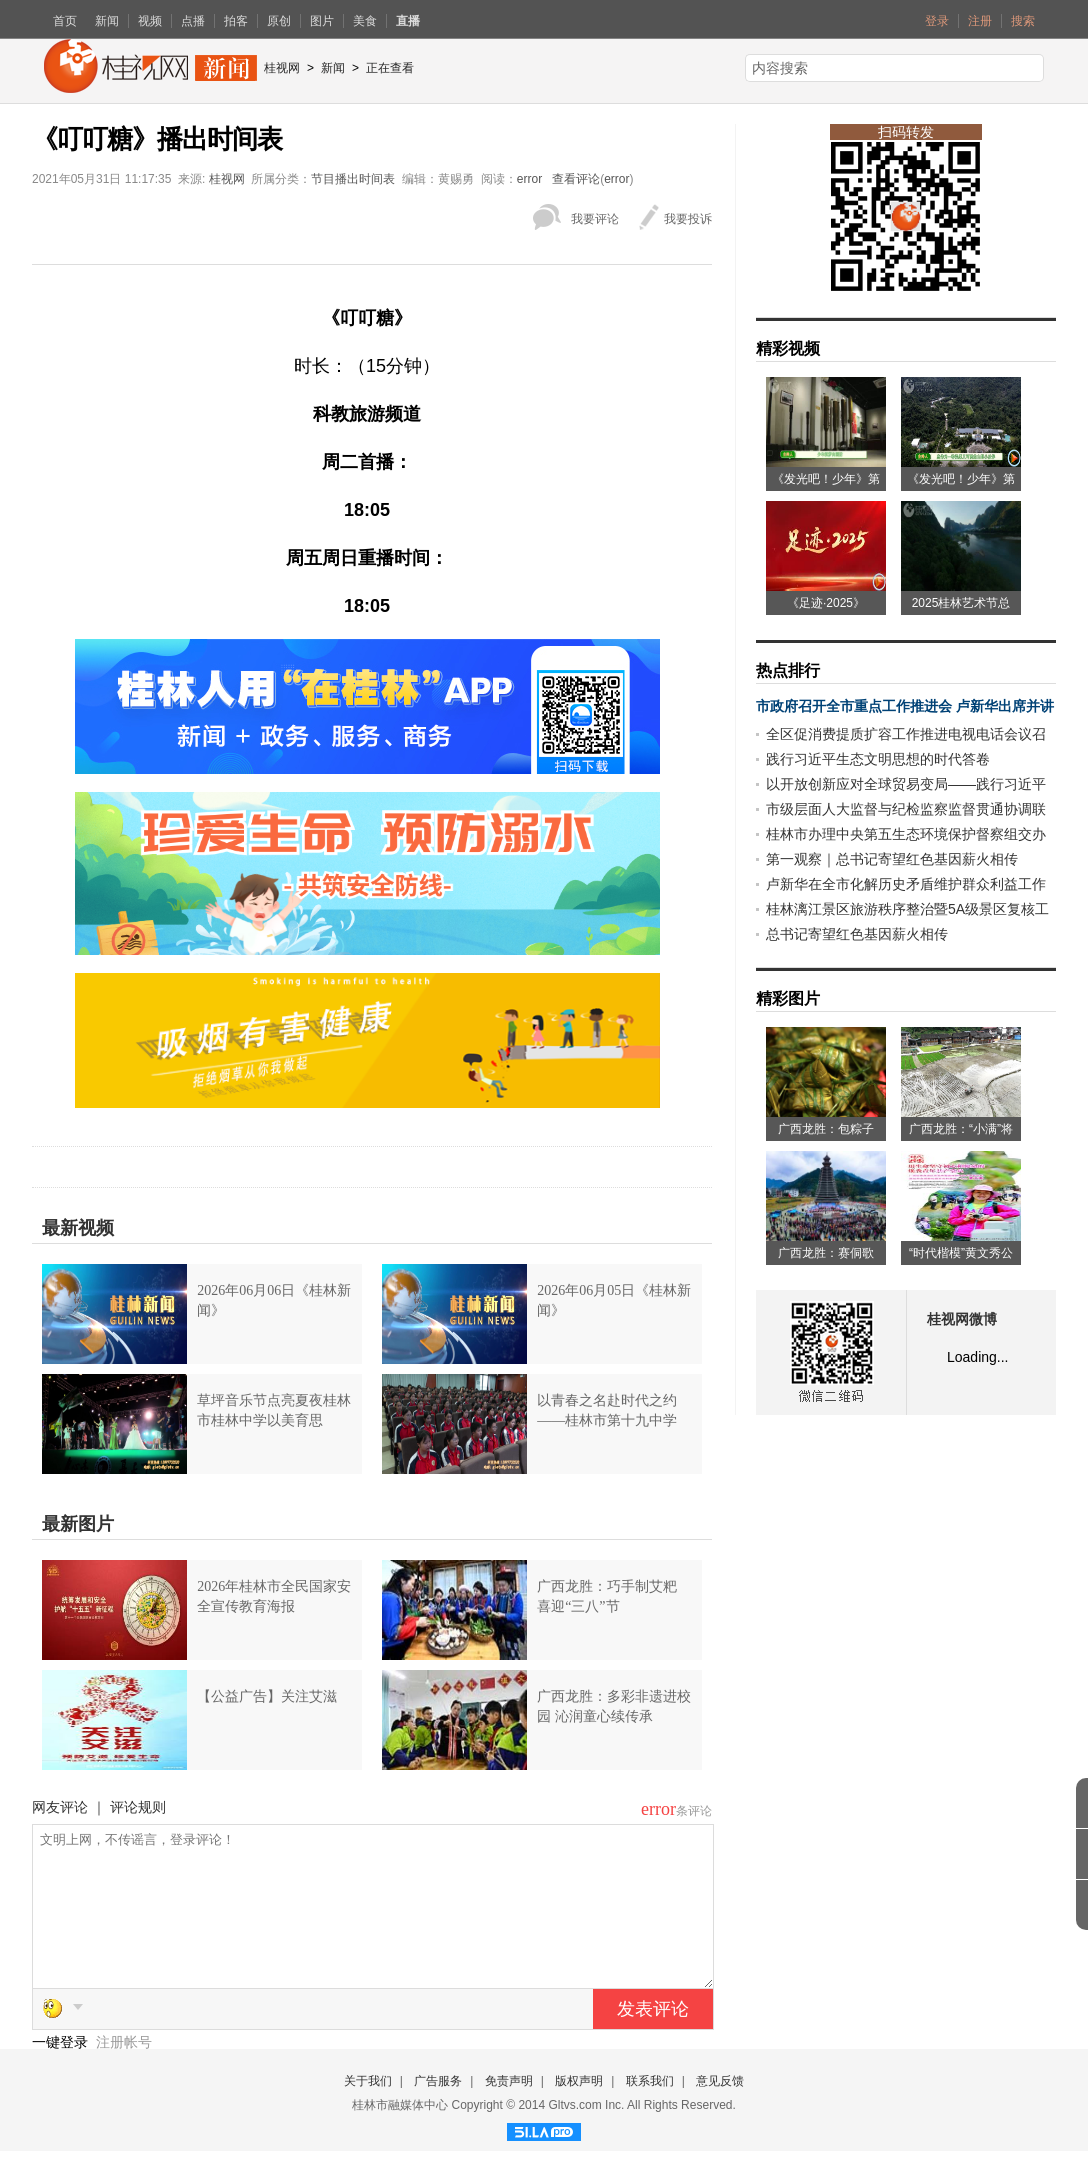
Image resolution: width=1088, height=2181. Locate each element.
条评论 (694, 1811)
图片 (322, 21)
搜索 (1023, 21)
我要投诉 (688, 219)
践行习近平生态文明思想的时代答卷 (878, 759)
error (529, 179)
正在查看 (390, 68)
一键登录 (62, 2072)
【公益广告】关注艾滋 (267, 1696)
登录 (937, 21)
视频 (150, 21)
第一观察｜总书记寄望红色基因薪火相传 (892, 859)
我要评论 (595, 219)
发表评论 (653, 2039)
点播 (193, 21)
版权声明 (579, 2111)
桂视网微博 (962, 1319)
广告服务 (438, 2111)
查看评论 (576, 179)
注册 (980, 21)
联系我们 (650, 2111)
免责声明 (509, 2111)
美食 (365, 21)
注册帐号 (124, 2072)
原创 (279, 21)
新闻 (107, 21)
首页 (65, 21)
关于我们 (368, 2111)
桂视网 (282, 68)
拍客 (236, 21)
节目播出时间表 (353, 179)
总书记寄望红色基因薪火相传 (857, 934)
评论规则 (138, 1807)
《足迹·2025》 (826, 603)
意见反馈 (720, 2111)
